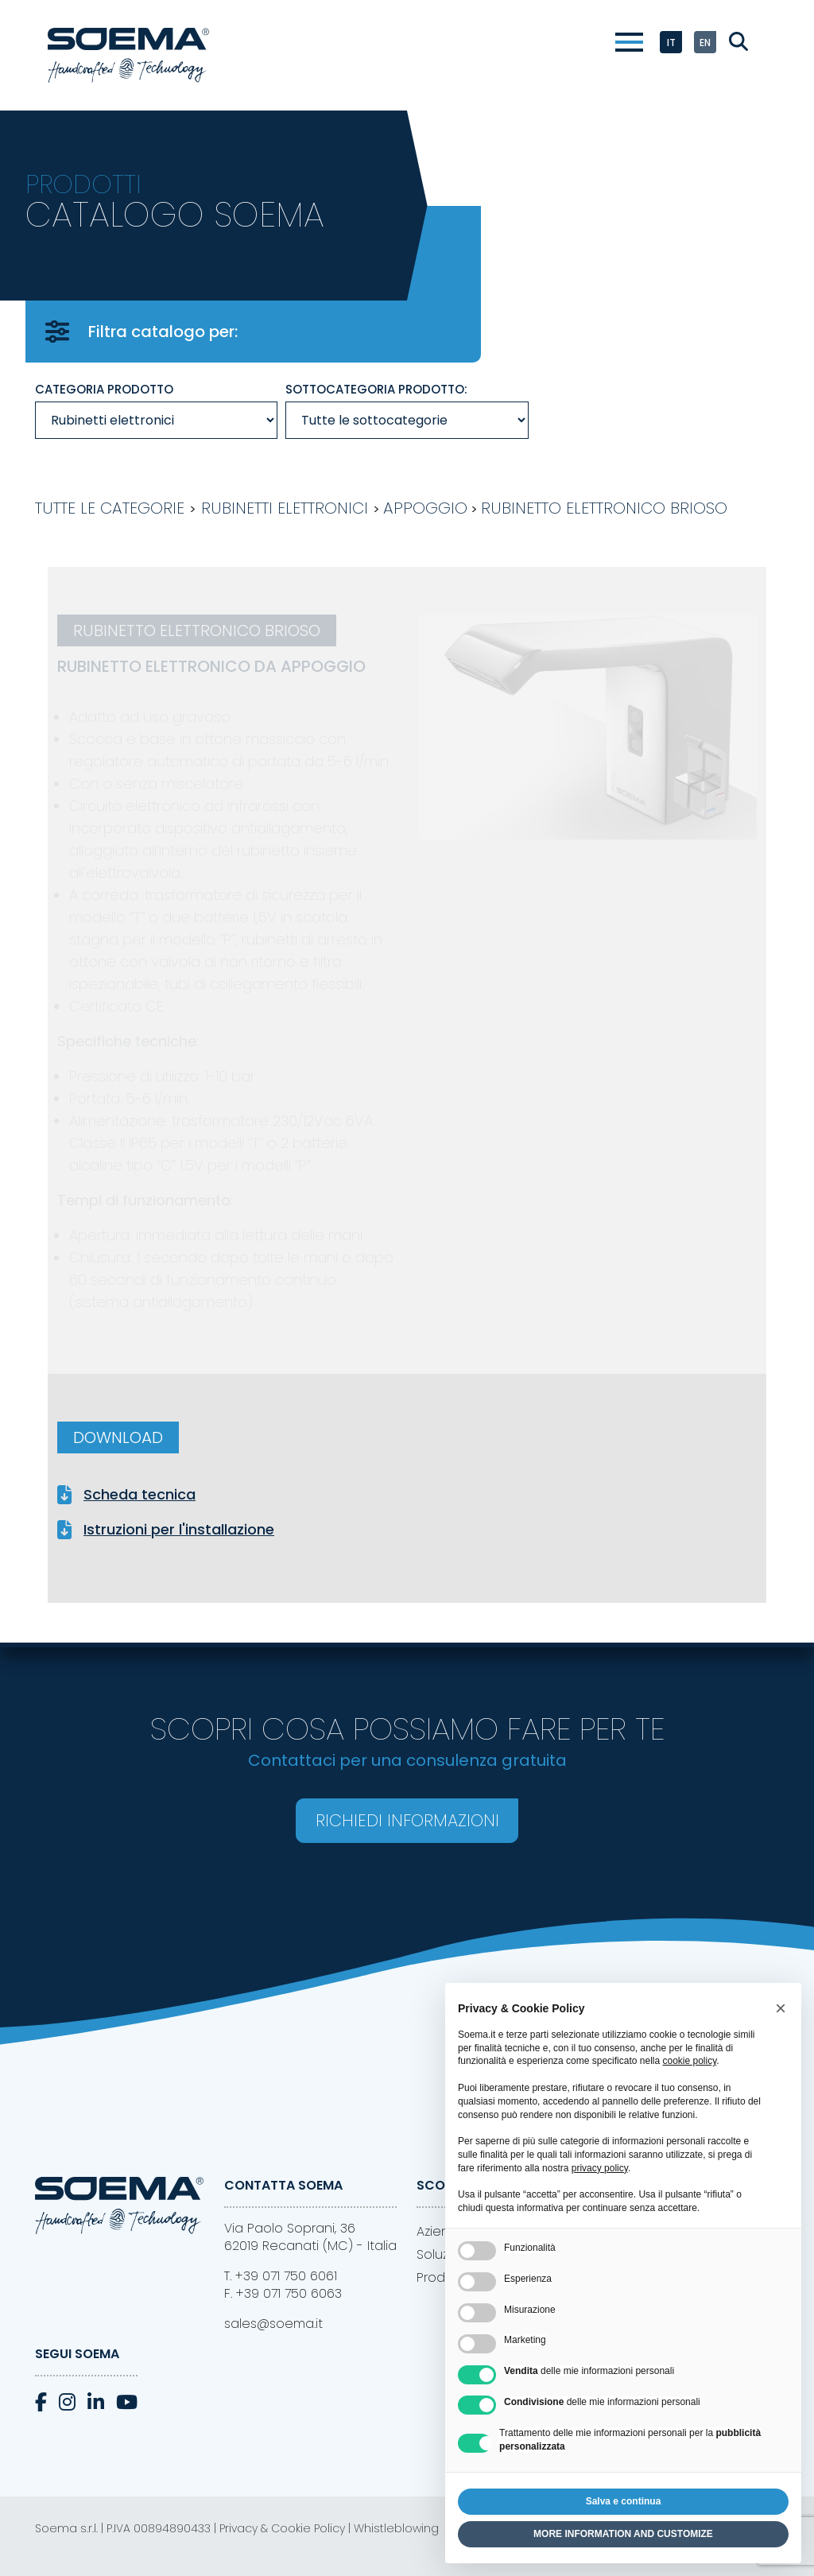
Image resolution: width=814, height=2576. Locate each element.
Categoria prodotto (104, 389)
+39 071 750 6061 (286, 2276)
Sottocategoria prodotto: (376, 389)
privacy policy (600, 2168)
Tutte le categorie (109, 508)
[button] (780, 2008)
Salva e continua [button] (623, 2501)
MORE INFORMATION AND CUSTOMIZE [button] (623, 2533)
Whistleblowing (396, 2528)
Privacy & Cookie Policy (282, 2528)
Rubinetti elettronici (284, 508)
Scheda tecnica (139, 1495)
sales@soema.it (273, 2323)
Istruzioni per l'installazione (178, 1530)
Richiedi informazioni (407, 1820)
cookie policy (689, 2060)
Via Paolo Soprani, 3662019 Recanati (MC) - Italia (310, 2237)
